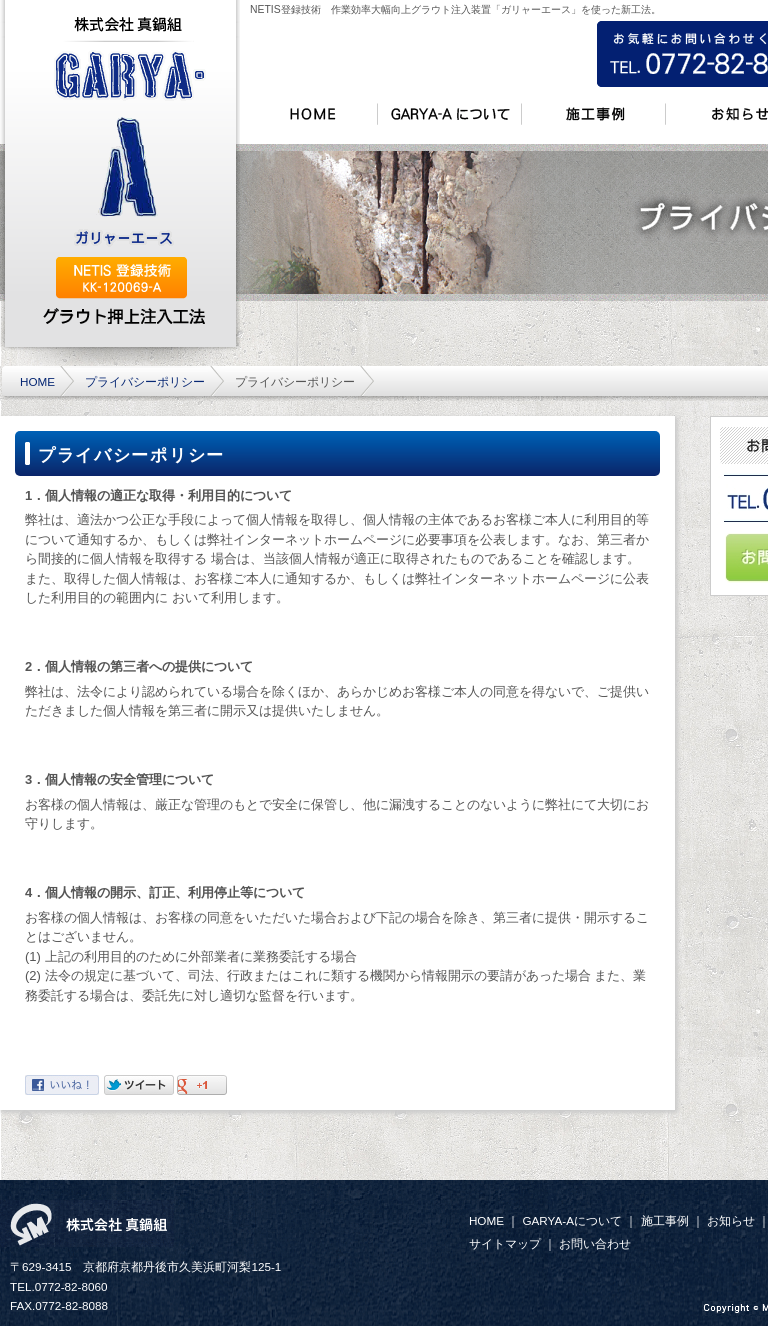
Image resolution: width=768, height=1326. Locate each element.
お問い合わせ (595, 1243)
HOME (37, 381)
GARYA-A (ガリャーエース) (129, 150)
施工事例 (665, 1220)
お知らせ (731, 1220)
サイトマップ (505, 1243)
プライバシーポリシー (145, 381)
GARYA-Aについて (572, 1220)
